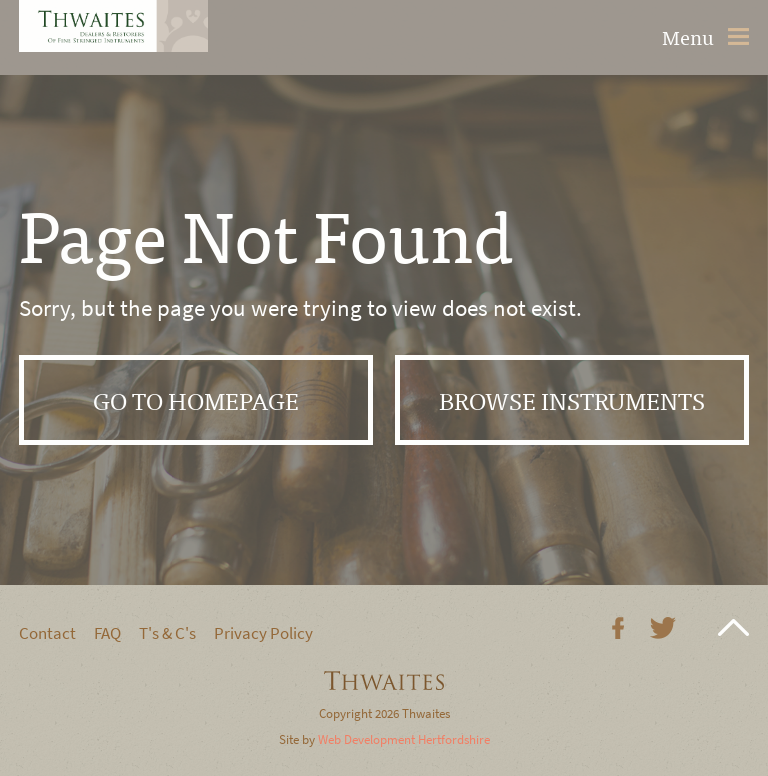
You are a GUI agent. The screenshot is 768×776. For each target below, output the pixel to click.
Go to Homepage (196, 399)
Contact (47, 633)
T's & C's (167, 633)
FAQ (107, 633)
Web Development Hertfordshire (404, 739)
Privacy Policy (263, 633)
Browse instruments (572, 399)
